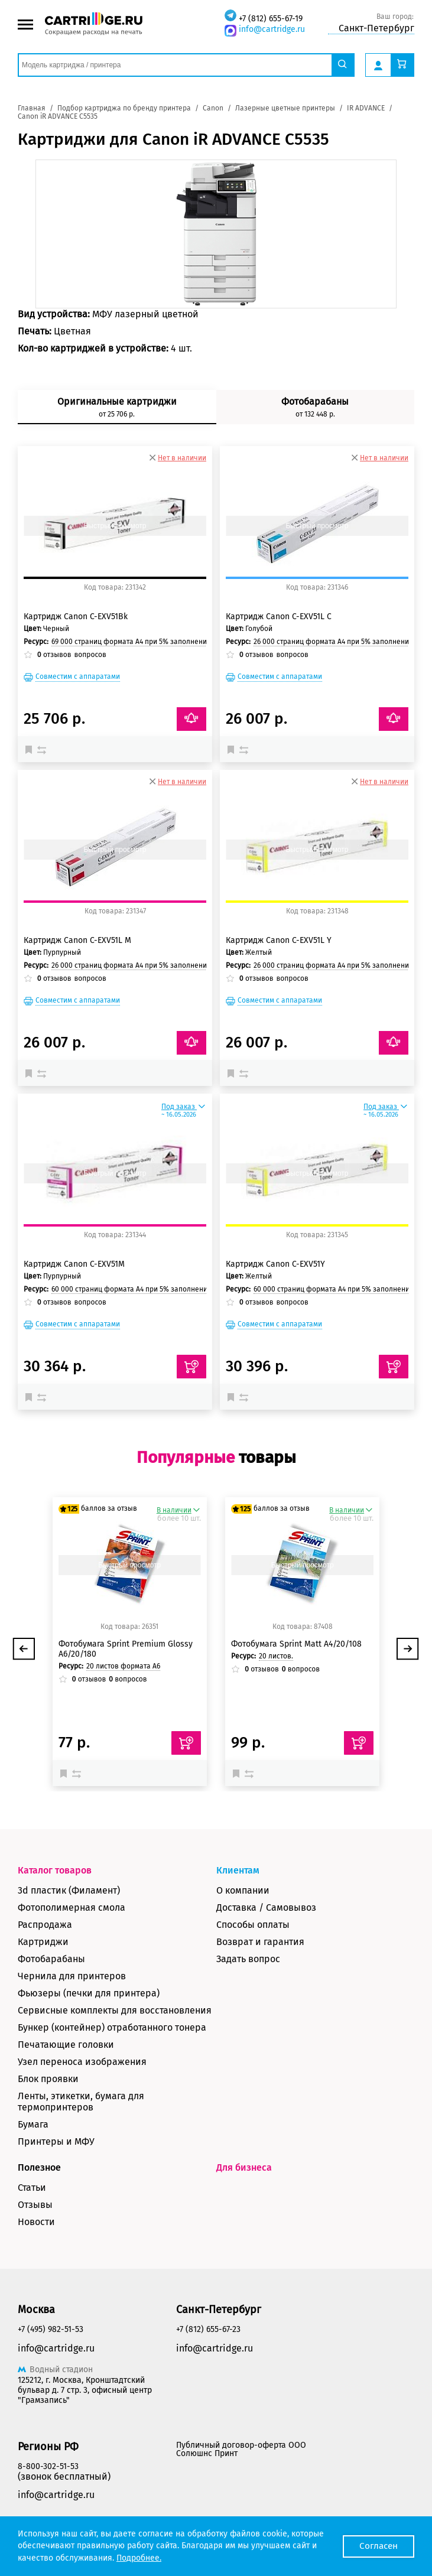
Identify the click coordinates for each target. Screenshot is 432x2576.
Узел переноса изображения (82, 2061)
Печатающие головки (66, 2044)
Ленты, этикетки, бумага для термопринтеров (81, 2101)
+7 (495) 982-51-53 (50, 2329)
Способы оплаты (253, 1924)
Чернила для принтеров (72, 1976)
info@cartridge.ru (272, 29)
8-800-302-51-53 (48, 2466)
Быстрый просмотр (114, 526)
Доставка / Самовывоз (266, 1907)
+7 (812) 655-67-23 (208, 2329)
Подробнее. (138, 2558)
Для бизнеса (244, 2167)
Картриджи (43, 1941)
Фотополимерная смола (71, 1907)
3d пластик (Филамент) (69, 1890)
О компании (242, 1890)
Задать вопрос (248, 1958)
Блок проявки (48, 2078)
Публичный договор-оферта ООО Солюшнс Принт (241, 2449)
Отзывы (35, 2204)
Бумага (33, 2124)
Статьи (32, 2187)
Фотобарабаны (51, 1958)
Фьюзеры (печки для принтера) (89, 1993)
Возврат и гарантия (260, 1941)
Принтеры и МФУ (56, 2141)
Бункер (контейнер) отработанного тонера (112, 2027)
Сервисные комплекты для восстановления (115, 2010)
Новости (36, 2221)
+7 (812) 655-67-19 (271, 19)
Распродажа (45, 1924)
